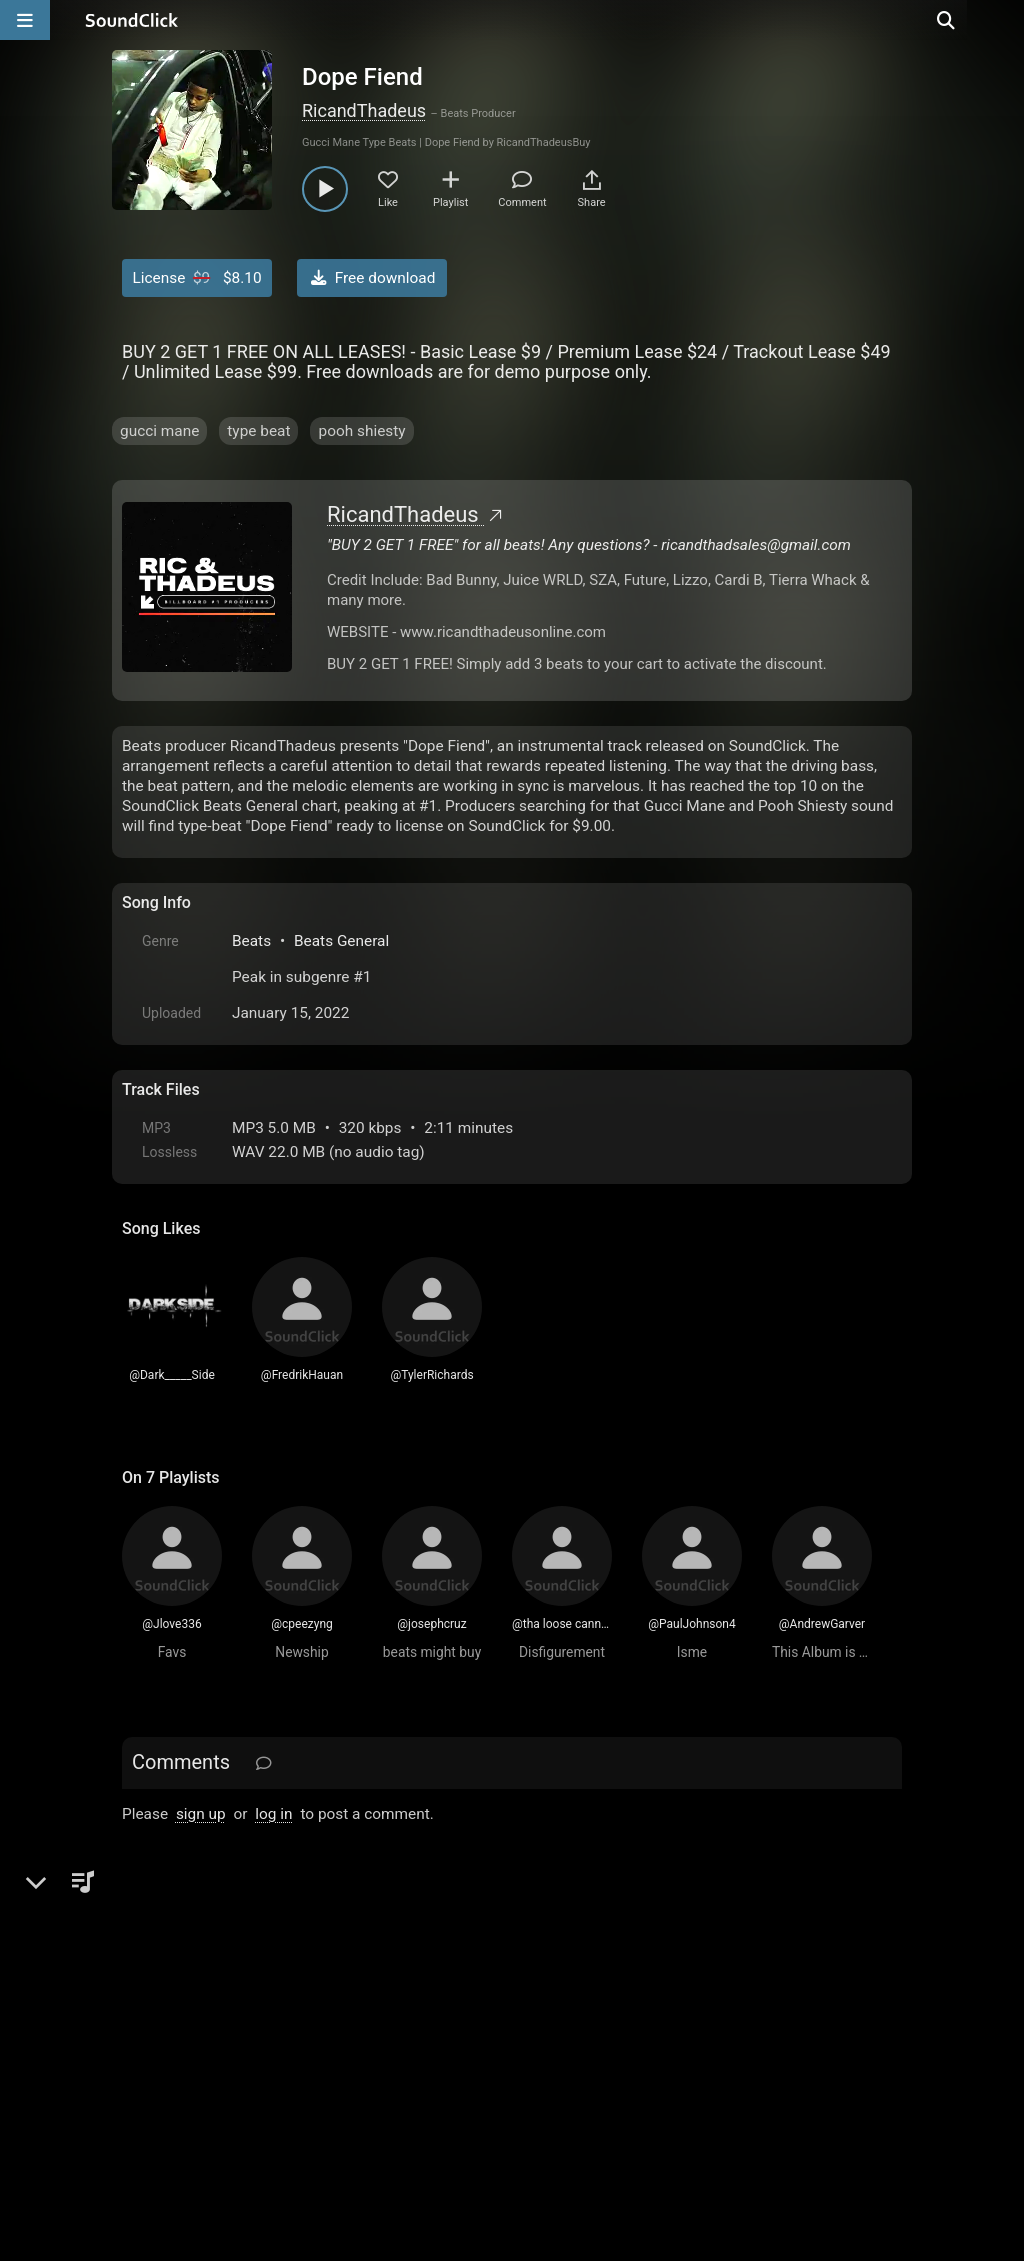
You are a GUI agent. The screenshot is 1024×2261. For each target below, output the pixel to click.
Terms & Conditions (306, 2034)
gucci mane (159, 431)
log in (273, 1814)
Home (152, 2034)
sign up (201, 1814)
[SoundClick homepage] (132, 20)
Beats (251, 941)
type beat (258, 431)
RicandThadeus (364, 110)
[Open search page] (1004, 20)
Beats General (341, 941)
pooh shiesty (361, 431)
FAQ (206, 2034)
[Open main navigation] (25, 20)
